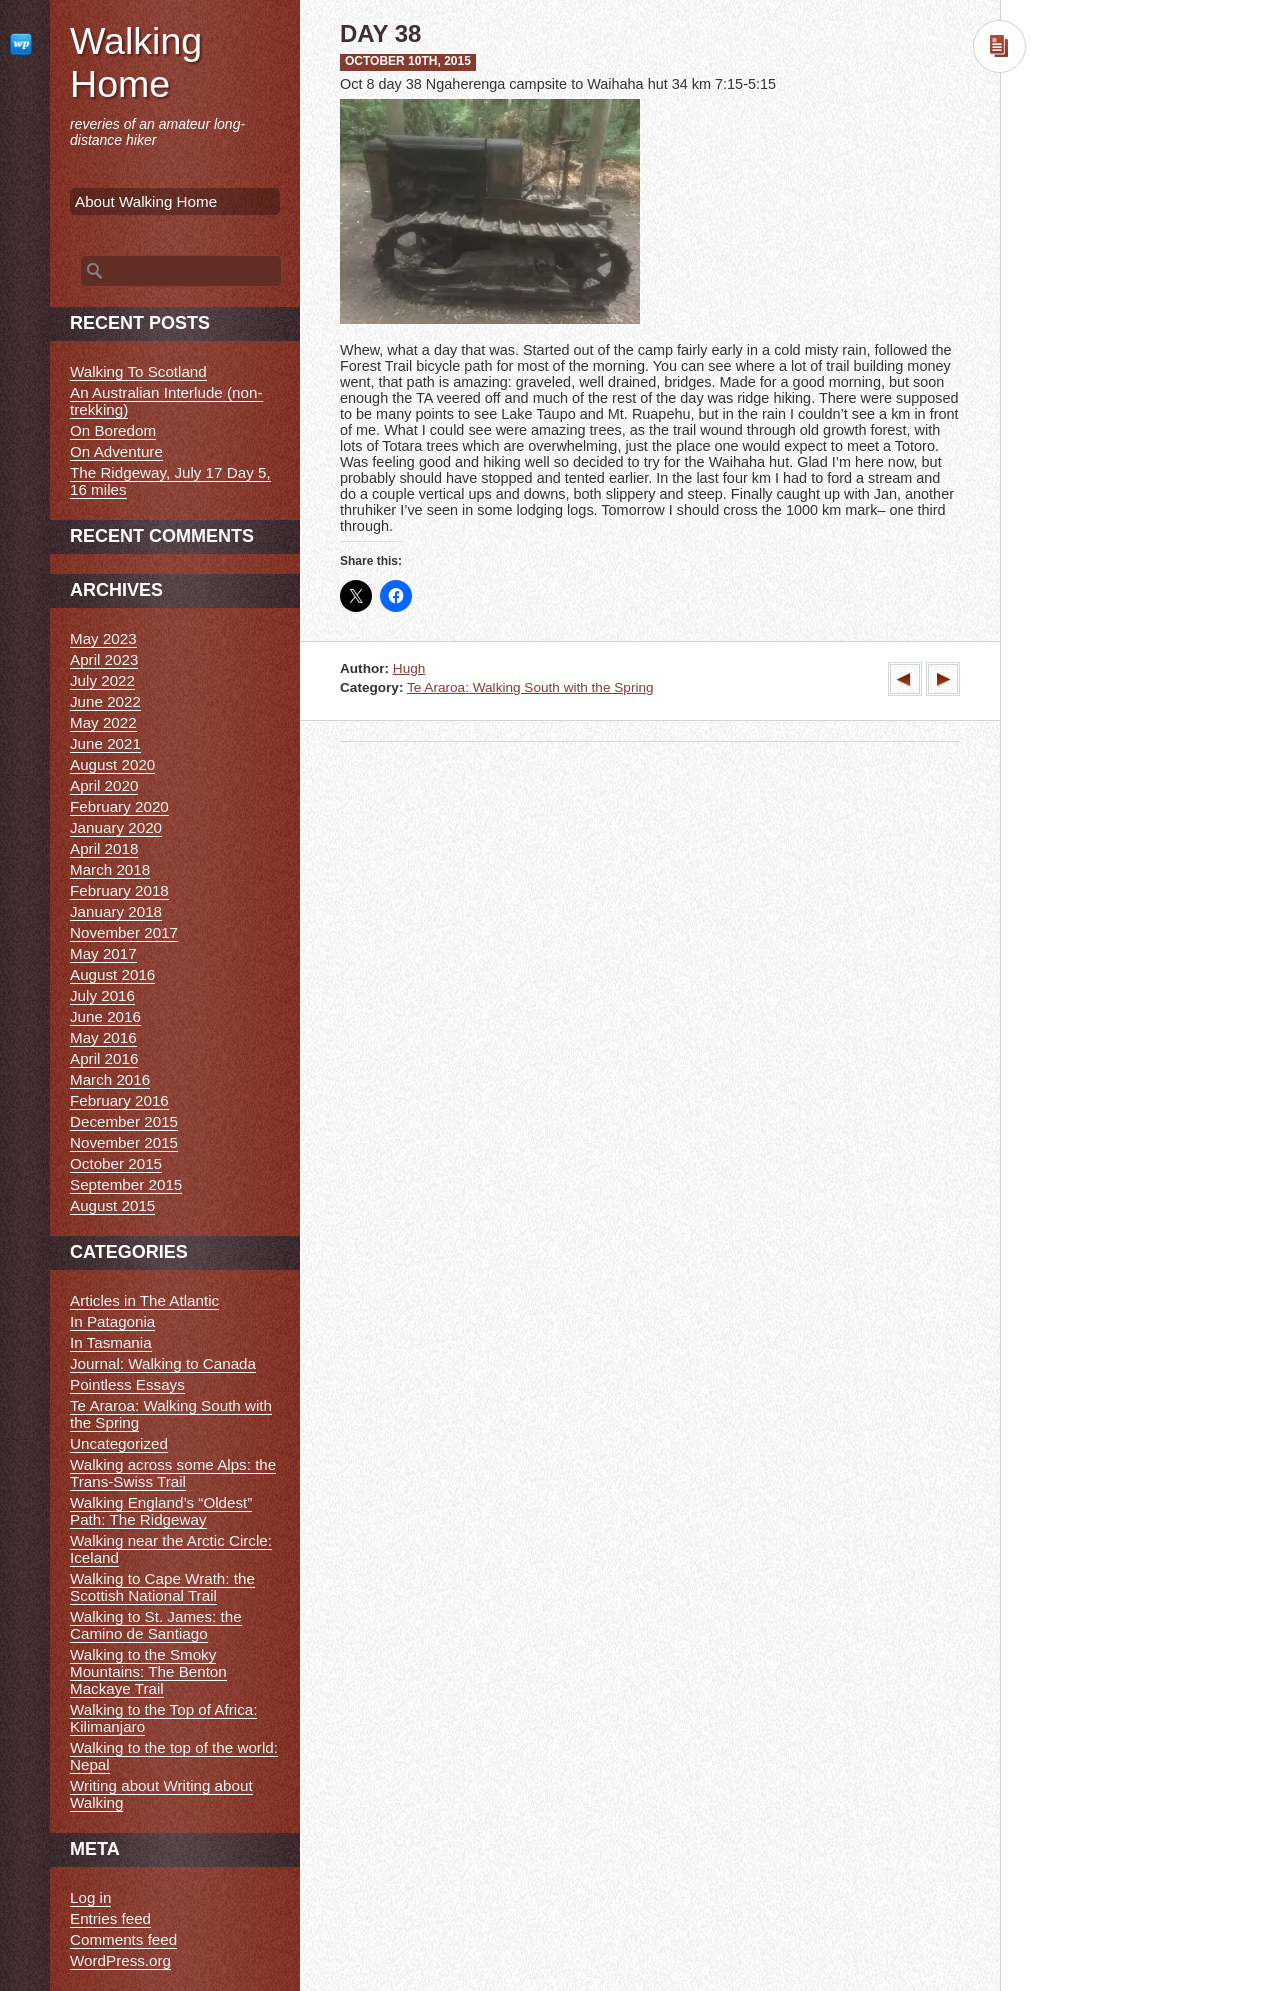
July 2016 (102, 995)
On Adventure (116, 451)
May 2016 (103, 1037)
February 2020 (119, 806)
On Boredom (113, 430)
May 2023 (103, 638)
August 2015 (112, 1205)
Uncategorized (119, 1443)
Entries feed (110, 1918)
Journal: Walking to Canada (163, 1363)
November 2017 (124, 932)
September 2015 (126, 1184)
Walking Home (136, 62)
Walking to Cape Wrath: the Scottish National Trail (162, 1587)
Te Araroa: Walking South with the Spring (530, 687)
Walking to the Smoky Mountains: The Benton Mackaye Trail (148, 1671)
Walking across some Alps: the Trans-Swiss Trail (173, 1473)
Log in (90, 1897)
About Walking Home (146, 201)
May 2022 (103, 722)
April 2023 (104, 659)
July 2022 (102, 680)
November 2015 (124, 1142)
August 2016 (112, 974)
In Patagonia (112, 1321)
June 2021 (105, 743)
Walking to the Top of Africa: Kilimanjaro (163, 1718)
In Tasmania (111, 1342)
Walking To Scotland (138, 371)
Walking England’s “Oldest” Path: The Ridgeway (161, 1511)
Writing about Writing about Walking (161, 1794)
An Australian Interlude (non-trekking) (166, 401)
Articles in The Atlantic (144, 1300)
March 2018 (110, 869)
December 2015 (124, 1121)
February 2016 (119, 1100)
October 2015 (116, 1163)
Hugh (409, 668)
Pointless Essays (127, 1384)
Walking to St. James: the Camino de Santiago (156, 1625)
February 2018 (119, 890)
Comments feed (123, 1939)
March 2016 (110, 1079)
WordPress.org (120, 1960)
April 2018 (104, 848)
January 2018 (116, 911)
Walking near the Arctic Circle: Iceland (171, 1549)
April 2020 (104, 785)
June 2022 (105, 701)
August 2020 (112, 764)
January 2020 (116, 827)
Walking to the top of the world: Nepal (174, 1756)
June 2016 (105, 1016)
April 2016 (104, 1058)
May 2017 (103, 953)
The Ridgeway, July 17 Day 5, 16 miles (170, 481)
